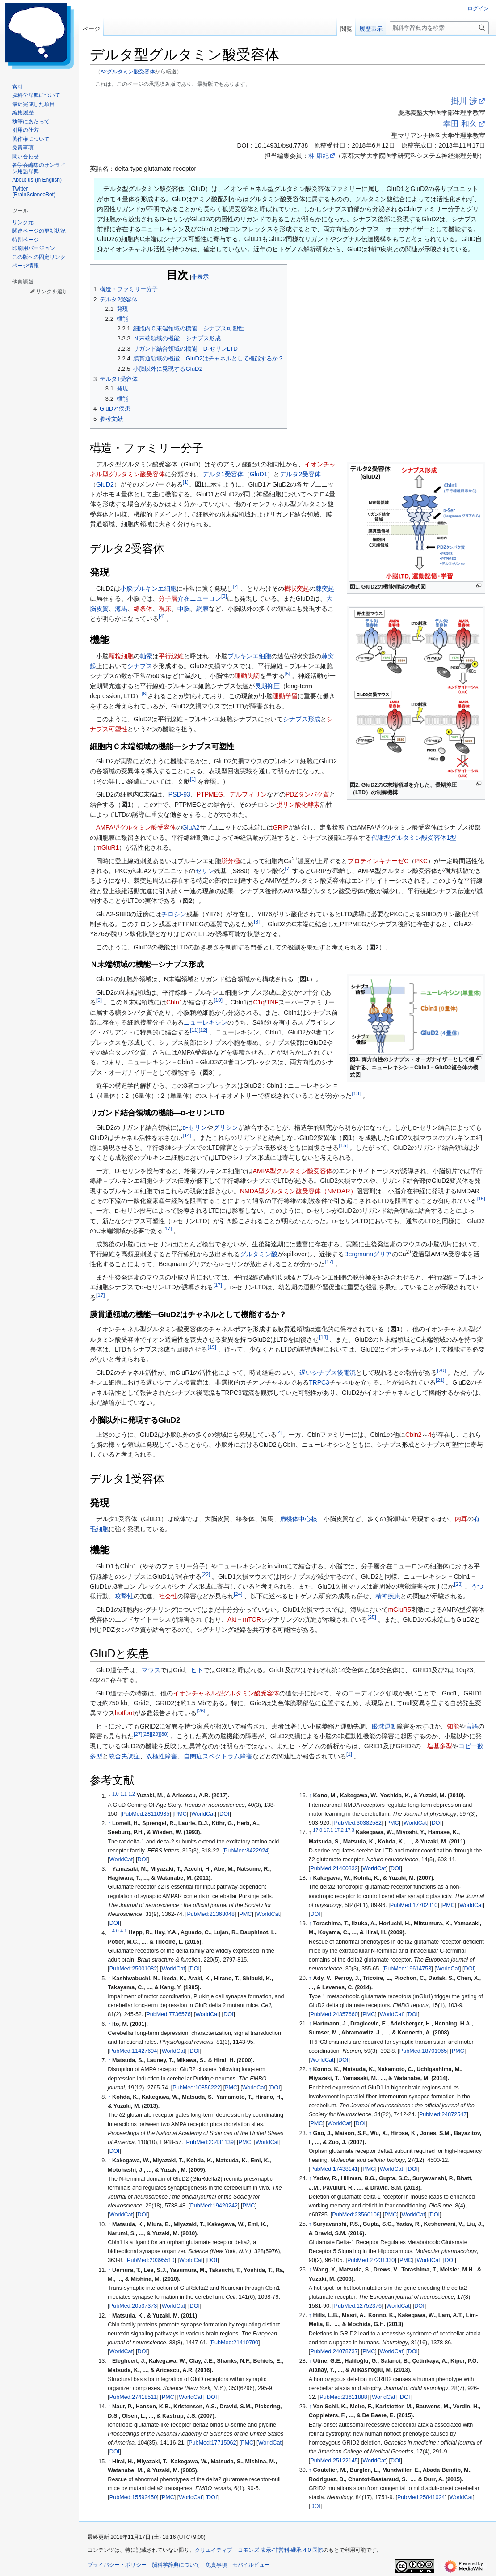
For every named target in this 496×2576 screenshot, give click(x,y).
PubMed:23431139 (210, 2142)
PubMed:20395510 (150, 2260)
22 (206, 1574)
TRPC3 (319, 1382)
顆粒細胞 (121, 656)
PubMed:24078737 (333, 2351)
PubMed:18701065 (423, 2051)
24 (238, 1594)
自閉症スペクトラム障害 (218, 1756)
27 (138, 1734)
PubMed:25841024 (421, 2497)
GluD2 (105, 484)
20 (441, 1370)
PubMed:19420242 (213, 2206)
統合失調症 (124, 1756)
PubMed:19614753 (407, 1969)
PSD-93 (179, 794)
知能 (453, 1726)
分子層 (168, 598)
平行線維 (171, 656)
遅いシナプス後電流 (327, 1372)
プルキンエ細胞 (155, 588)
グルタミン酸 (258, 1254)
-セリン (195, 1127)
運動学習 (285, 695)
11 (194, 1030)
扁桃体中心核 (298, 1518)
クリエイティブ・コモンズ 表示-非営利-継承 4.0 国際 (259, 2550)
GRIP (280, 827)
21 (440, 1380)
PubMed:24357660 (333, 2014)
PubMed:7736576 (168, 2014)
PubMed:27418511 (133, 2397)
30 (164, 1734)
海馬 (121, 608)
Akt (231, 1619)
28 (146, 1734)
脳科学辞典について (176, 2565)
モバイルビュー (251, 2565)
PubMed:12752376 (358, 2306)
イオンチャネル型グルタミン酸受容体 (226, 1693)
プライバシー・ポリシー (117, 2565)
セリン (204, 870)
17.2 (338, 1830)
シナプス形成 (301, 719)
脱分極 (230, 860)
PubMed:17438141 (333, 2169)
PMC (180, 1814)
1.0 (115, 1793)
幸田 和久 (460, 123)
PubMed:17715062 (212, 2443)
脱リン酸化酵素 (298, 804)
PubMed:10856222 (196, 2088)
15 (343, 1145)
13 (356, 1093)
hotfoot (124, 1712)
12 (202, 1030)
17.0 (317, 1830)
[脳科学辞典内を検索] (439, 27)
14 (187, 1135)
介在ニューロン (199, 598)
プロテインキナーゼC (378, 860)
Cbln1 (174, 1002)
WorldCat (202, 1814)
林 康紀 (318, 155)
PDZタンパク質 (307, 794)
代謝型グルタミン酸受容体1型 (413, 837)
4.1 (123, 1930)
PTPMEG (210, 794)
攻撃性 (124, 1596)
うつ (477, 1586)
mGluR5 (399, 1609)
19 (211, 1347)
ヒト (197, 1670)
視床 (165, 608)
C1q (259, 1002)
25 (371, 1617)
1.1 (123, 1793)
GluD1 (259, 474)
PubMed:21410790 (234, 2342)
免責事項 (216, 2565)
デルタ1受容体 (223, 474)
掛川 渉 (464, 101)
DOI (224, 1814)
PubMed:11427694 (133, 2051)
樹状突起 (296, 588)
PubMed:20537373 (133, 2306)
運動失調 (247, 675)
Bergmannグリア (368, 1254)
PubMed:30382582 (358, 1823)
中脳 (183, 608)
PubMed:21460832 (333, 1868)
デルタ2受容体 (300, 474)
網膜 (202, 608)
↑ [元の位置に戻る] (109, 1823)
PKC (421, 860)
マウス (151, 1670)
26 (201, 1711)
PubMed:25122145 (333, 2460)
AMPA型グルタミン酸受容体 (136, 827)
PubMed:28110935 (145, 1814)
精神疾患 (387, 1596)
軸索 (146, 656)
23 (458, 1584)
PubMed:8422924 (246, 1850)
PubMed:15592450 (133, 2497)
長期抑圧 (267, 686)
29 (155, 1734)
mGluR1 (107, 847)
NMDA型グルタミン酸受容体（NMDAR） (298, 1191)
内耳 (461, 1518)
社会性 (168, 1596)
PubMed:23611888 (343, 2397)
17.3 (349, 1830)
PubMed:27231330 (371, 2260)
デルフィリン (248, 794)
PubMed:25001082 (133, 1969)
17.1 (328, 1830)
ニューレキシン (205, 1022)
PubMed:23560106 (355, 2215)
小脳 (126, 588)
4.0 (115, 1930)
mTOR (252, 1619)
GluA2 (191, 827)
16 (480, 1198)
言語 (472, 1726)
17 (167, 1229)
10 (218, 1000)
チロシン (173, 914)
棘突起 (324, 588)
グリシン (225, 1127)
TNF (272, 1002)
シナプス (139, 665)
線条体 (143, 608)
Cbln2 (413, 1434)
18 (323, 1337)
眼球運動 (384, 1726)
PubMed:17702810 (413, 1905)
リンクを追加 (52, 291)
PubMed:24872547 (443, 2114)
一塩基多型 (436, 1746)
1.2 (131, 1793)
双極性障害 (161, 1756)
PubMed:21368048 (210, 1914)
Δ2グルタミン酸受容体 (128, 71)
